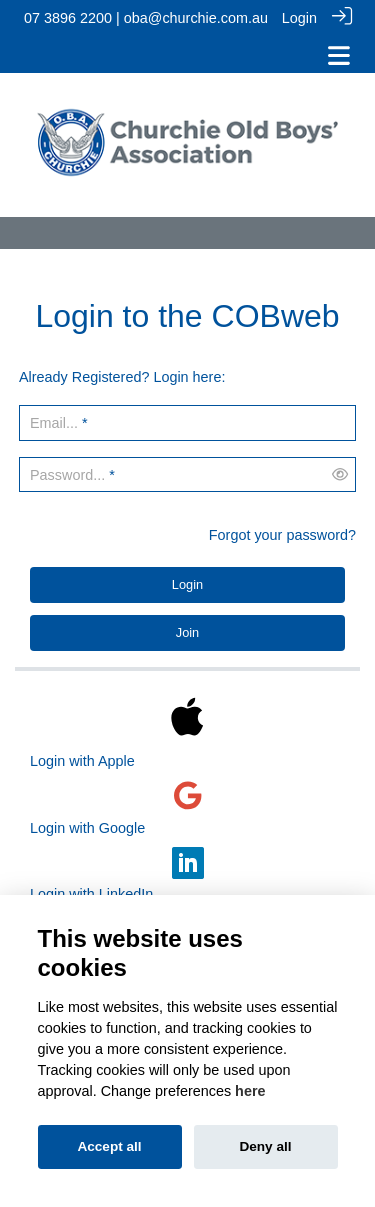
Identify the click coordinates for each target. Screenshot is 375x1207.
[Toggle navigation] (339, 55)
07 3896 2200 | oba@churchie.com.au (146, 18)
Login (299, 18)
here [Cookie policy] (250, 1091)
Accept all (109, 1146)
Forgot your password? (282, 532)
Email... (54, 420)
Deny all (265, 1146)
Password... (67, 472)
